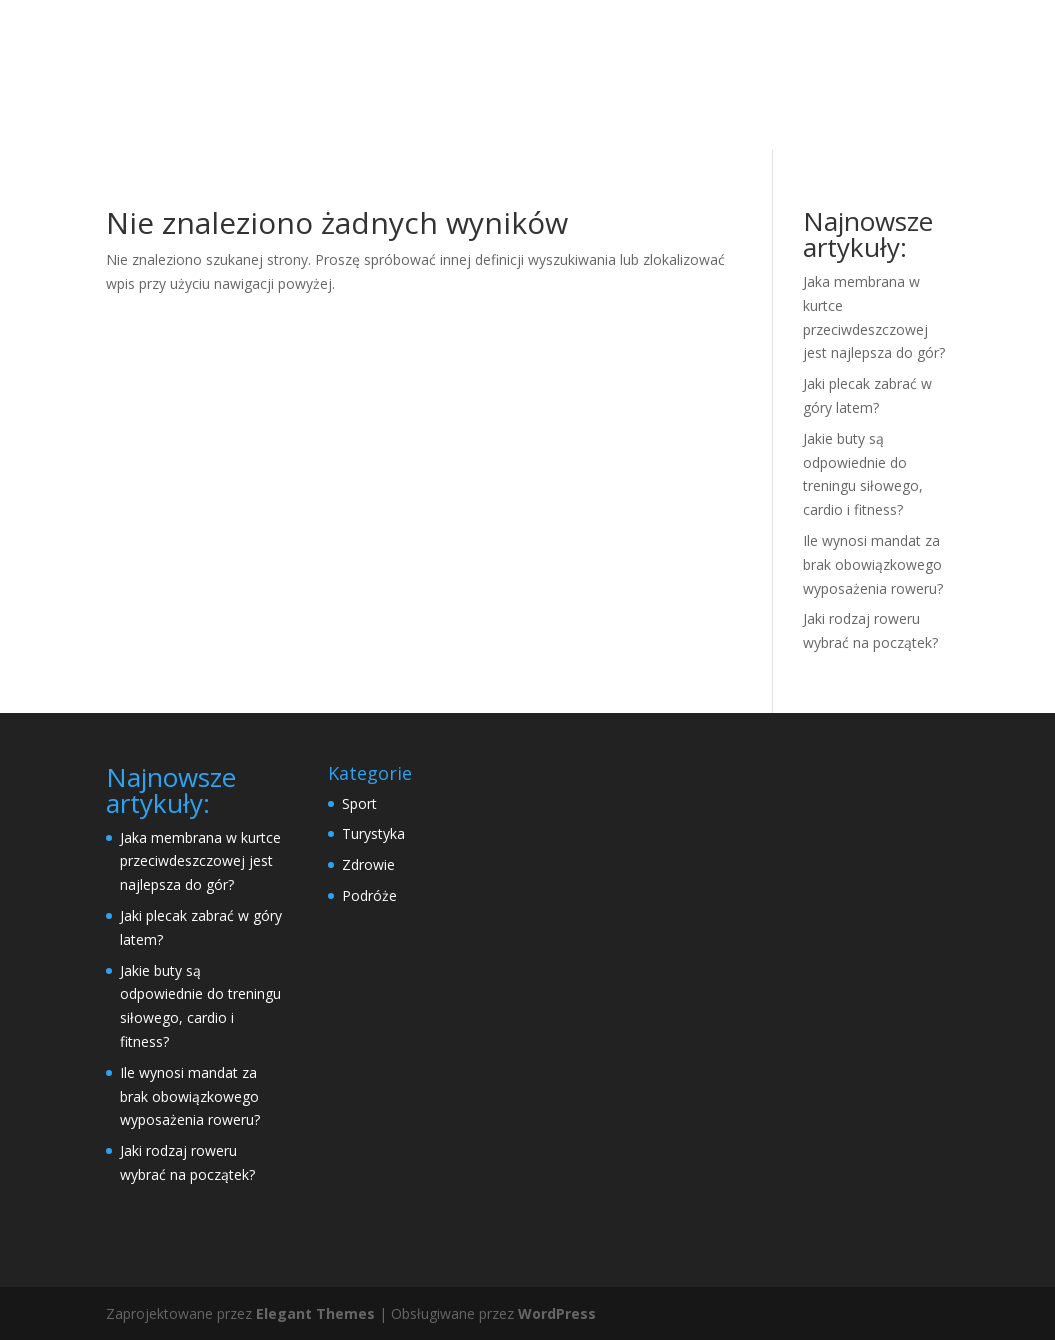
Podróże (369, 895)
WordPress (557, 1313)
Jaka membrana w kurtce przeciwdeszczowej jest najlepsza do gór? (200, 861)
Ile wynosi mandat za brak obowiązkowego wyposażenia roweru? (873, 564)
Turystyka (373, 833)
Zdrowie (368, 864)
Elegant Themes (315, 1313)
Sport (359, 803)
